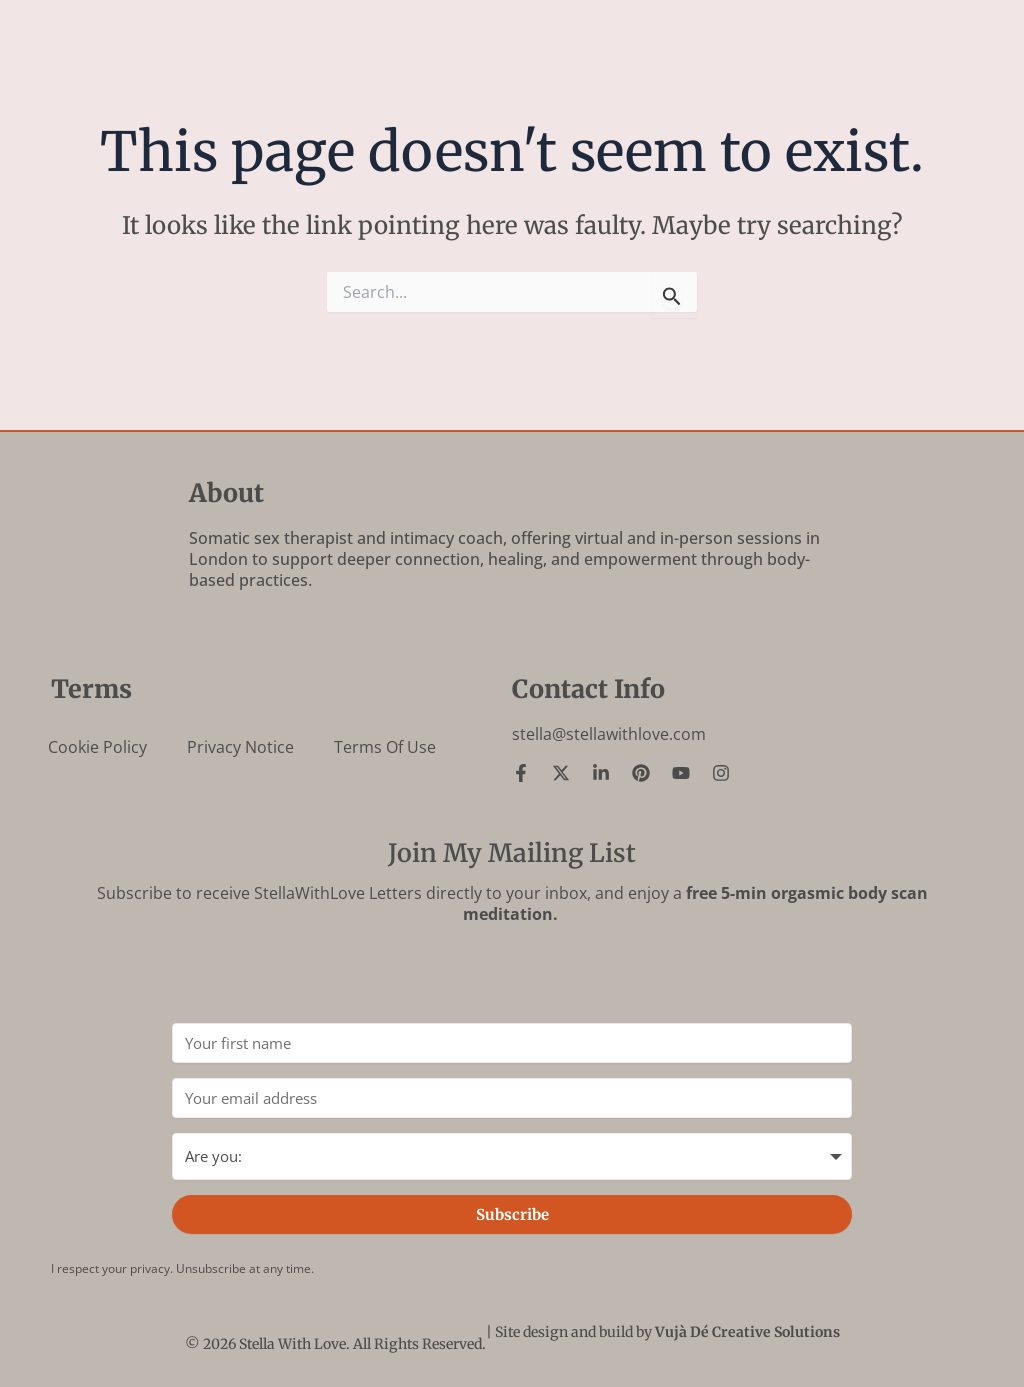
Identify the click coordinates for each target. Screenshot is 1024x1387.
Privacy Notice (240, 747)
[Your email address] (512, 1098)
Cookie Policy (97, 747)
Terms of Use (385, 747)
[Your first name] (512, 1043)
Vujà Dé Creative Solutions (747, 1332)
